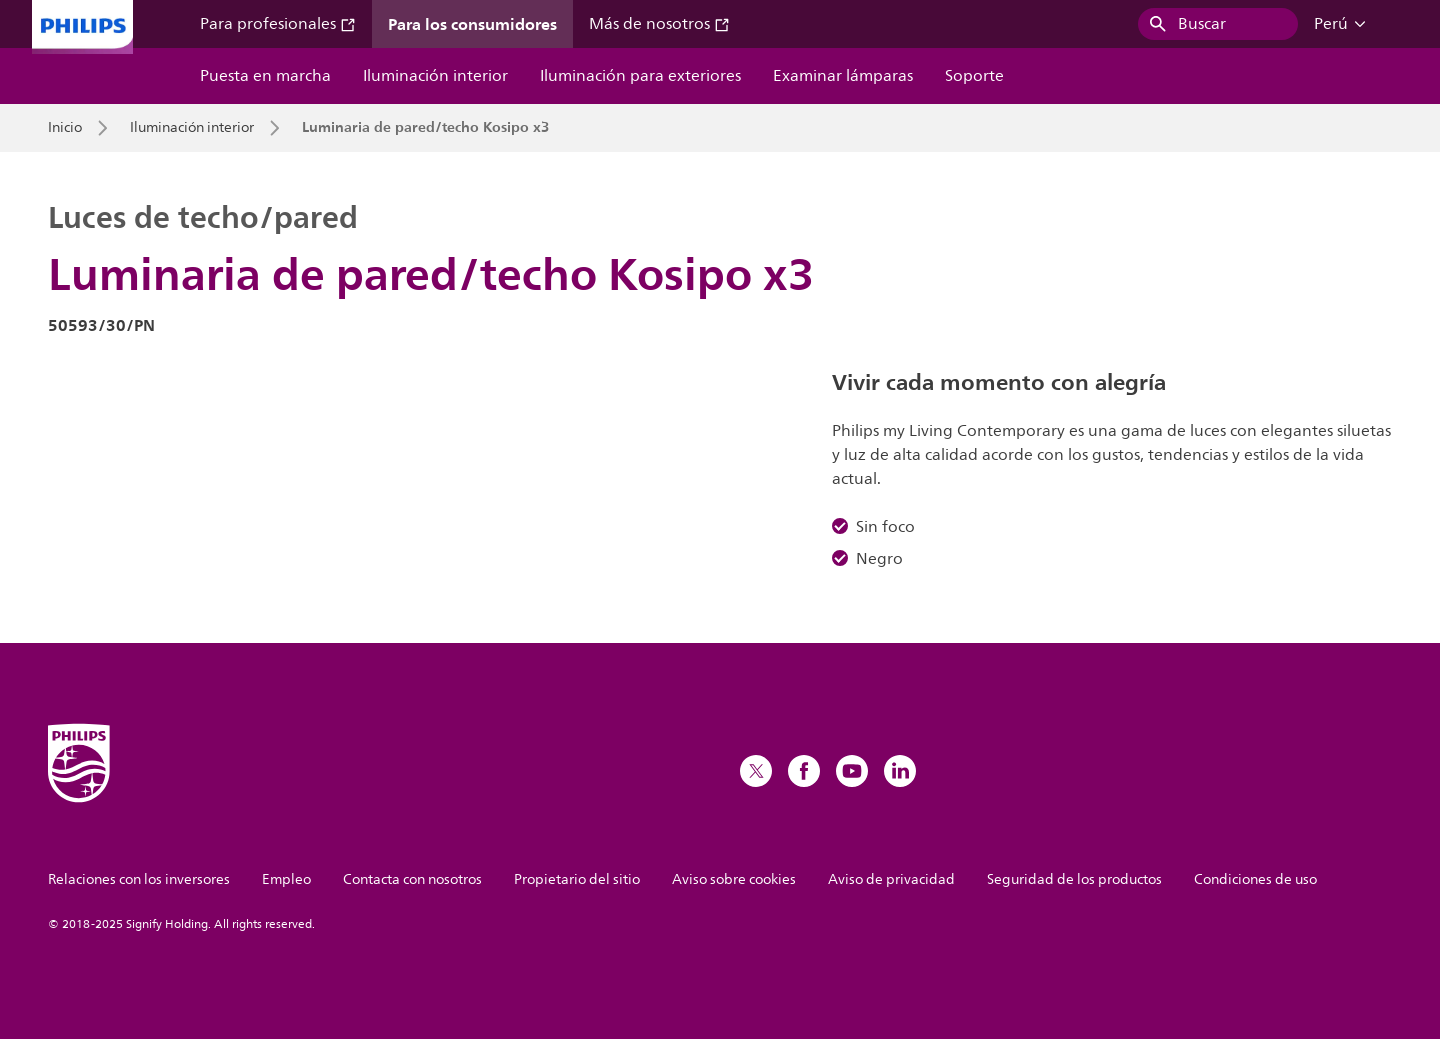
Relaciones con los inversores (139, 879)
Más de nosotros (659, 24)
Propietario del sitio (577, 879)
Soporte (974, 76)
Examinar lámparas (843, 76)
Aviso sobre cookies (734, 879)
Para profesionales (278, 24)
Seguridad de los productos (1074, 879)
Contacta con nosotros (412, 879)
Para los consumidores (472, 24)
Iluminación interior (435, 76)
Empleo (286, 879)
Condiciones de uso (1255, 879)
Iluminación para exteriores (640, 76)
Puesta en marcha (265, 76)
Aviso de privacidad (891, 879)
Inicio (65, 128)
